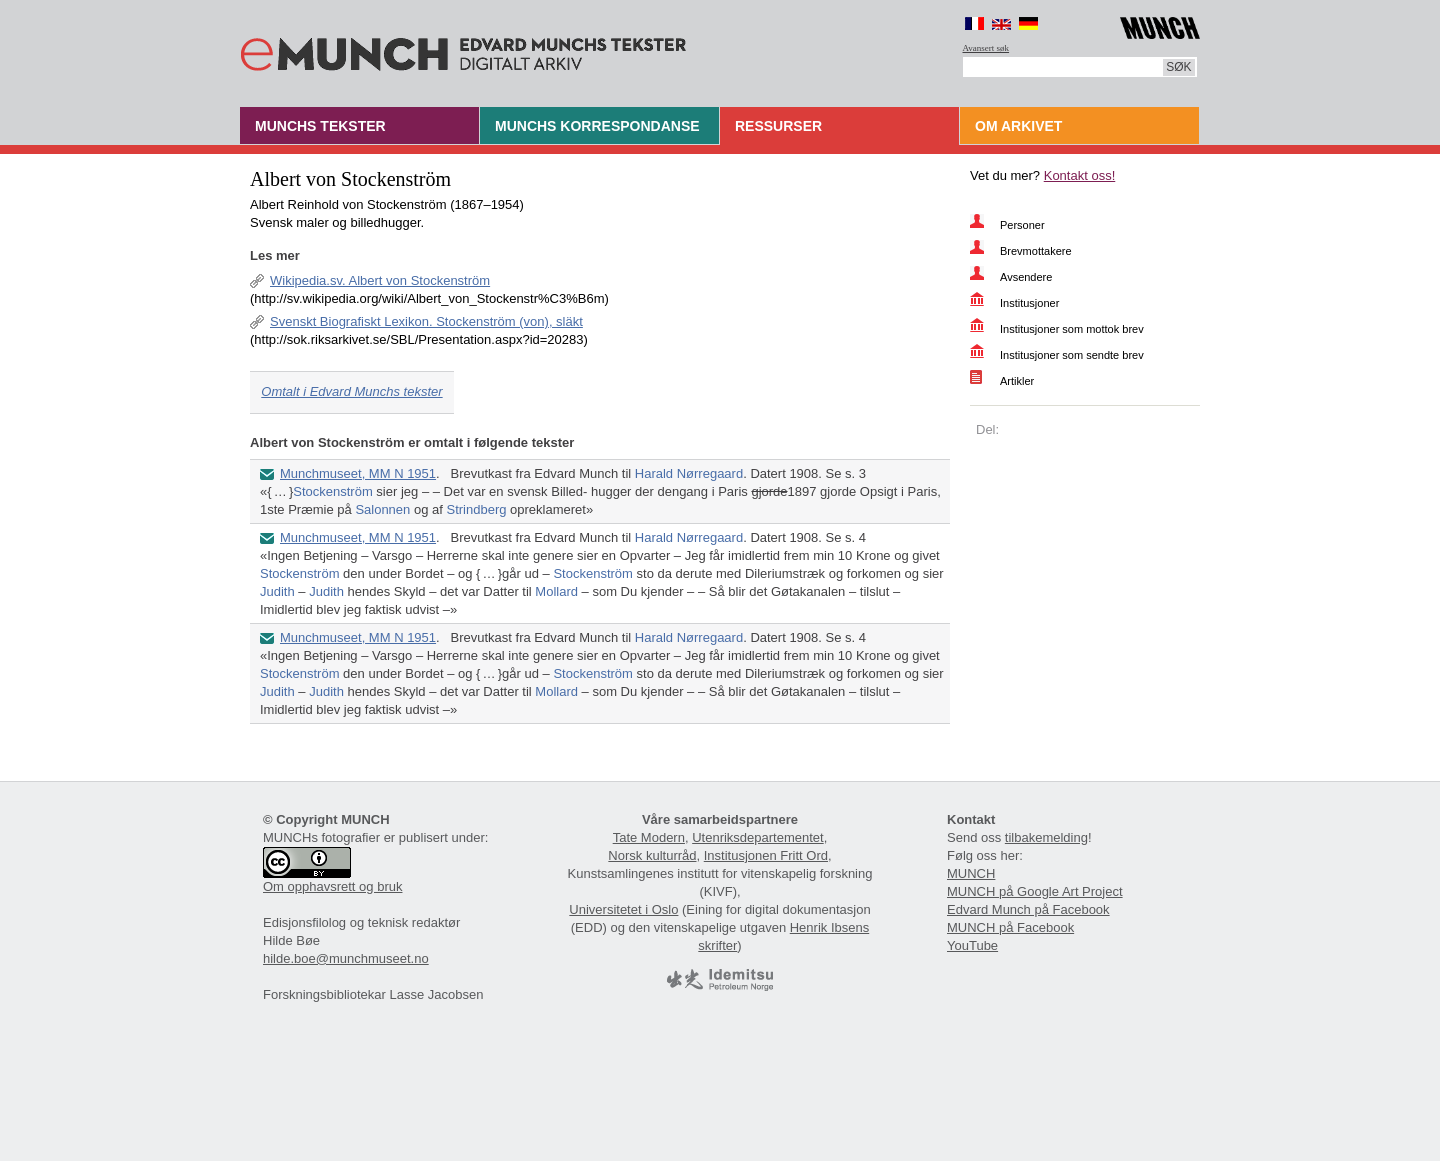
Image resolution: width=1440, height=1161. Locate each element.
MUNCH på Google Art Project (1035, 891)
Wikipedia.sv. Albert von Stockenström (380, 280)
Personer (1022, 225)
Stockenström (332, 491)
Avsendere (1026, 277)
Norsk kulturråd (652, 855)
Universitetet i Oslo (623, 909)
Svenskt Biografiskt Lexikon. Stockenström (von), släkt (426, 321)
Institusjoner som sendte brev (1072, 355)
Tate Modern (649, 837)
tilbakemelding (1046, 837)
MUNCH (971, 873)
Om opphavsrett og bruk (332, 886)
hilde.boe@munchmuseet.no (346, 958)
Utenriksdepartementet (758, 837)
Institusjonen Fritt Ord (766, 855)
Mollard (556, 591)
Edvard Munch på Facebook (1028, 909)
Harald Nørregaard (689, 473)
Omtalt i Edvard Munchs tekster (351, 391)
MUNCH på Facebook (1010, 927)
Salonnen (382, 509)
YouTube (972, 945)
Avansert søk (986, 48)
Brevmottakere (1036, 251)
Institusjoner (1029, 303)
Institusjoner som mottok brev (1072, 329)
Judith (277, 591)
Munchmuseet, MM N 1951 (358, 473)
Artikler (1017, 381)
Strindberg (476, 509)
